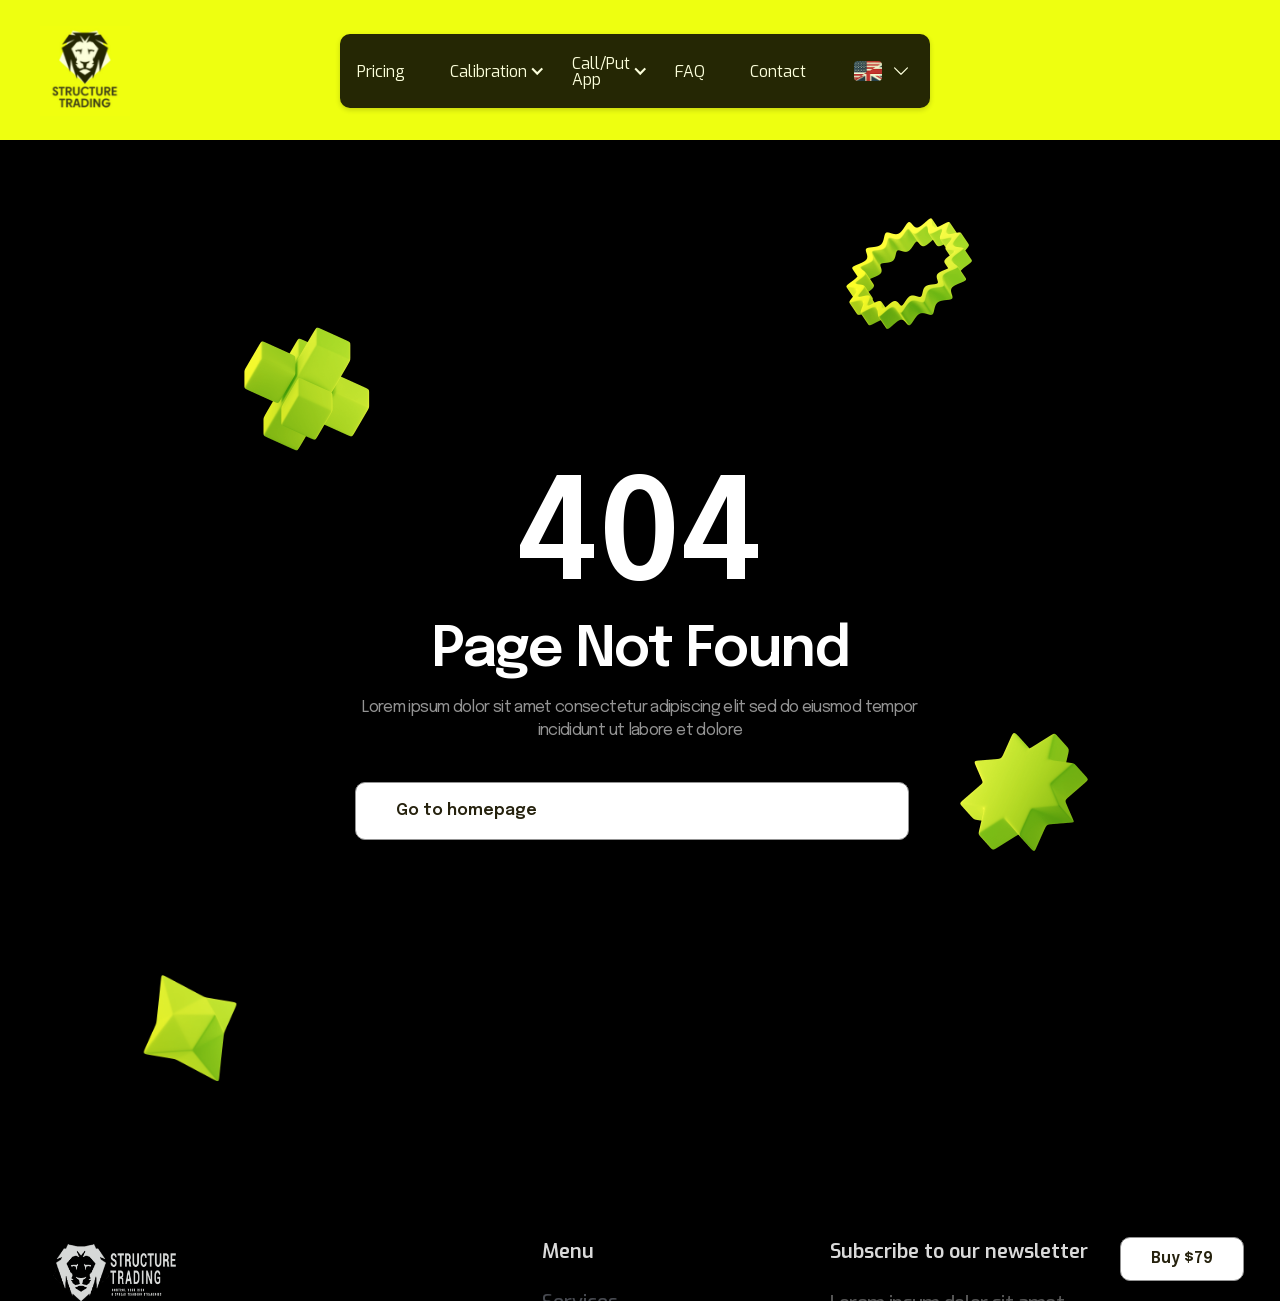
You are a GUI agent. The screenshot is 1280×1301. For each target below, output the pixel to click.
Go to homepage (466, 810)
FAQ (690, 71)
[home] (85, 71)
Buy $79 (1182, 1258)
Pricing (381, 71)
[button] (504, 71)
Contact (778, 71)
